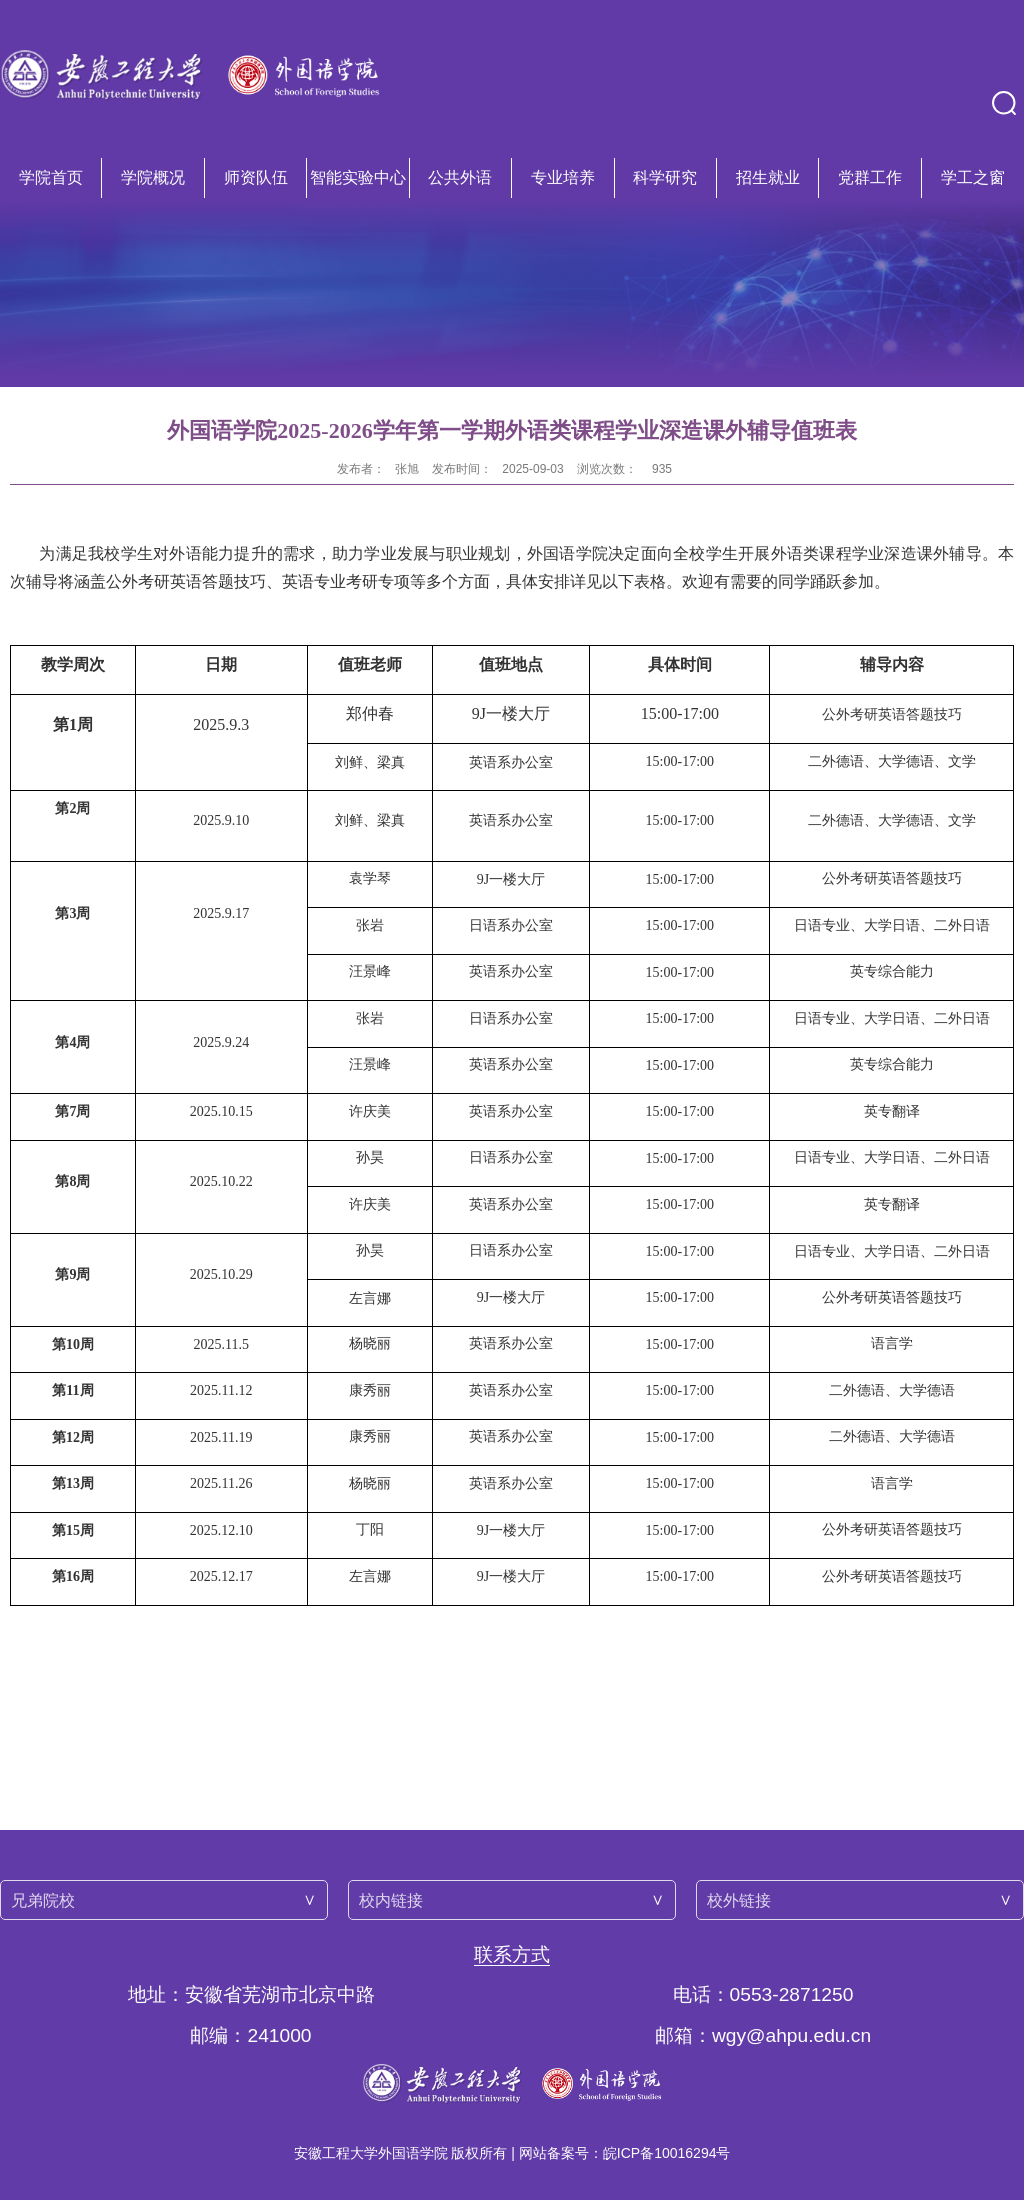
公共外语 (460, 177)
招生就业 (768, 177)
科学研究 (665, 177)
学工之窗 (973, 177)
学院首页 (51, 177)
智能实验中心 (358, 177)
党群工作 (870, 177)
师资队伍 (256, 177)
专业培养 (563, 177)
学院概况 (153, 177)
